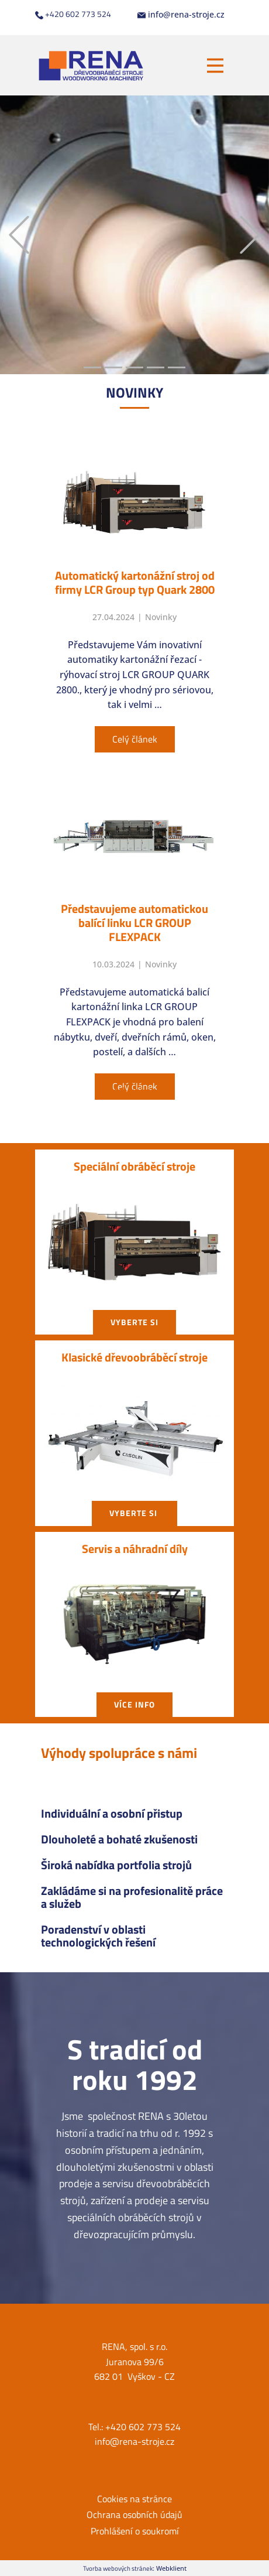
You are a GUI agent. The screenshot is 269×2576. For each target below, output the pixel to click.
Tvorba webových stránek (118, 2568)
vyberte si (134, 1322)
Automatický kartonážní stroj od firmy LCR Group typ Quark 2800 (135, 582)
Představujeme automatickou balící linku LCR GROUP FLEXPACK (134, 922)
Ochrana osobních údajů (134, 2514)
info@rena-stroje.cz (181, 14)
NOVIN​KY (134, 392)
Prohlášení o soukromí (135, 2531)
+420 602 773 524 (73, 14)
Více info (134, 1704)
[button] (19, 235)
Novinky (161, 616)
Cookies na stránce (134, 2499)
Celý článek (134, 739)
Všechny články (134, 1090)
